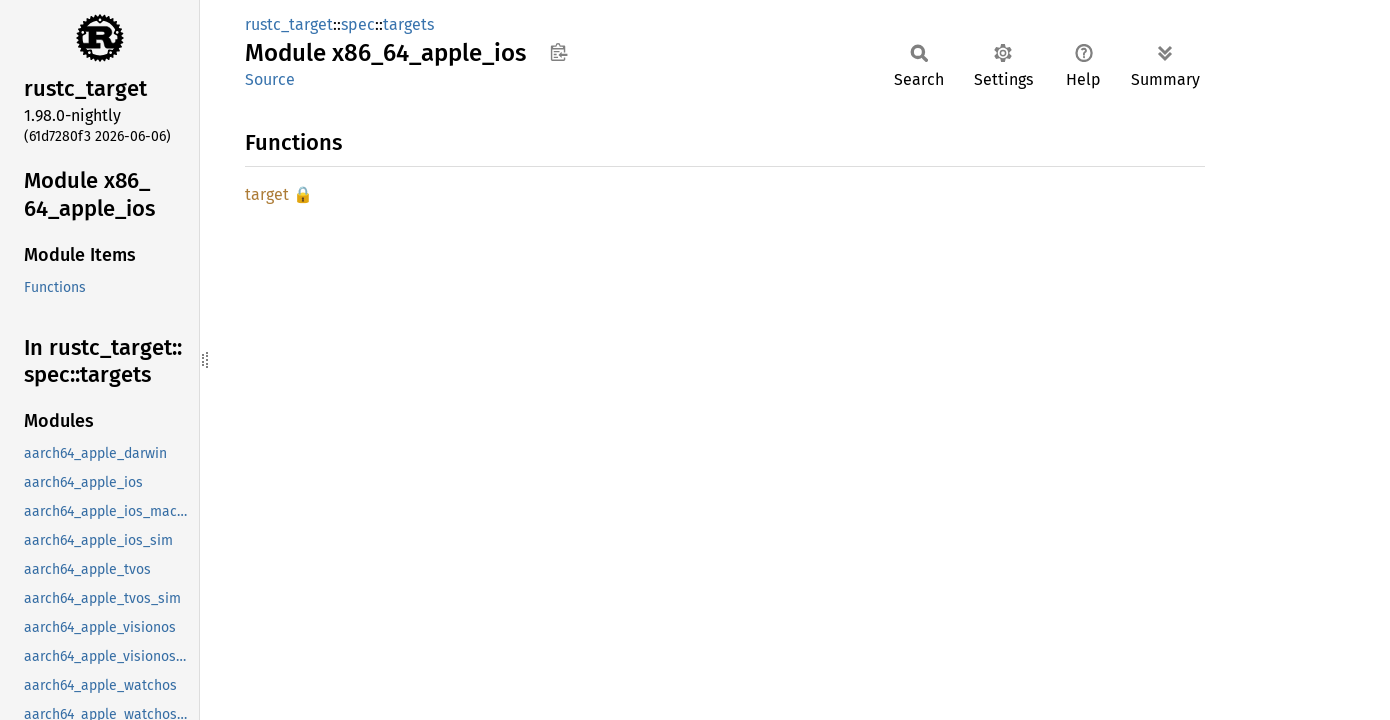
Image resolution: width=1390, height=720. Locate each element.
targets (408, 24)
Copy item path (558, 52)
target (267, 194)
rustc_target (289, 24)
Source (270, 79)
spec (358, 24)
